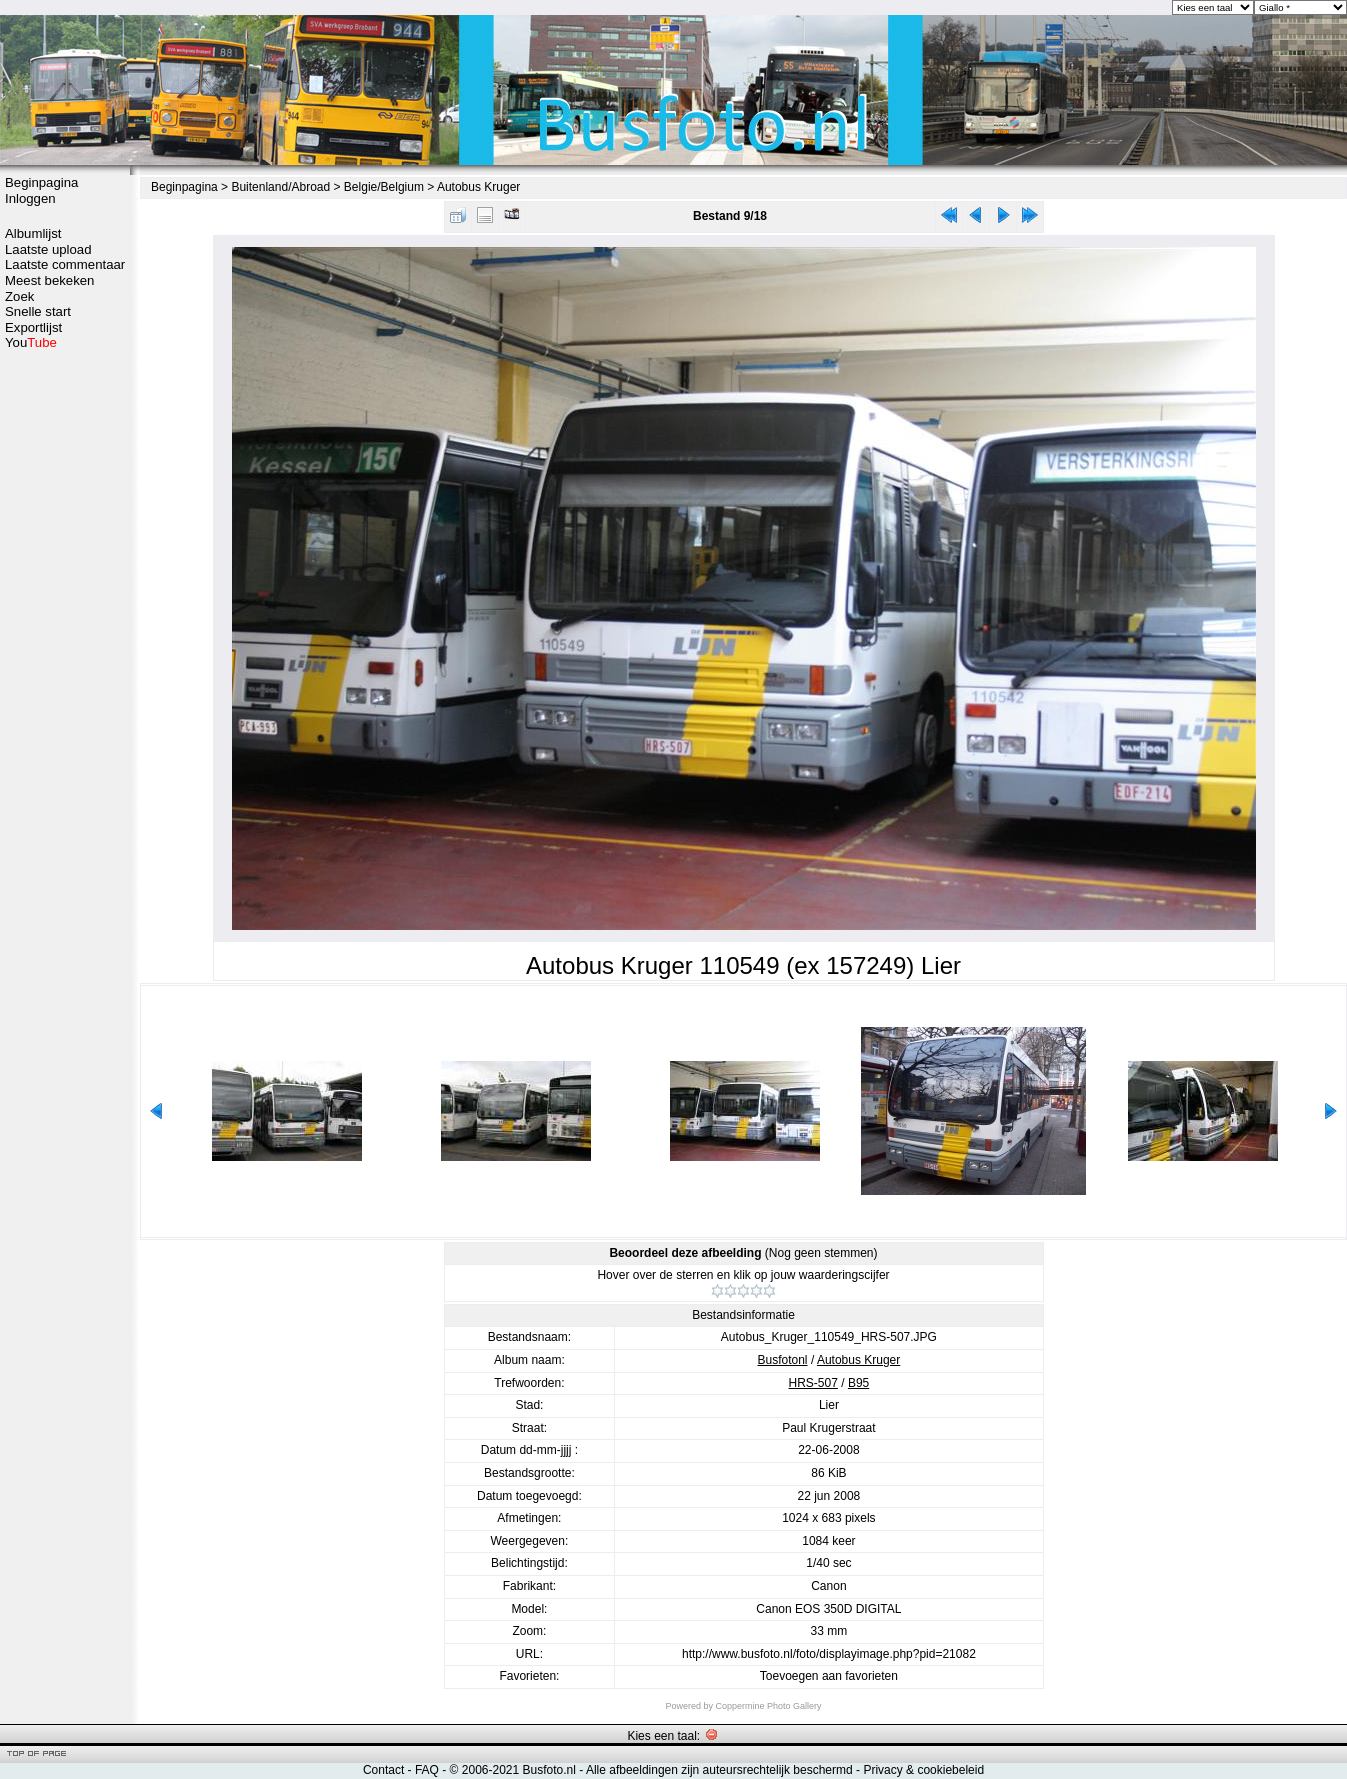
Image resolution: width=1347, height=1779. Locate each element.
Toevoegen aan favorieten (829, 1676)
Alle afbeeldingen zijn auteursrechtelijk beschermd (719, 1770)
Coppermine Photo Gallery (768, 1706)
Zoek (19, 296)
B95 (858, 1383)
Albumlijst (33, 233)
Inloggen (30, 198)
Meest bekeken (49, 280)
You (31, 342)
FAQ (427, 1770)
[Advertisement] (65, 667)
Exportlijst (33, 327)
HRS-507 (813, 1383)
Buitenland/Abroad (280, 187)
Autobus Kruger (478, 187)
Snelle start (38, 311)
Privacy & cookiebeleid (923, 1770)
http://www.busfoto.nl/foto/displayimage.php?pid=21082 (829, 1654)
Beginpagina (41, 182)
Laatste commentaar (65, 264)
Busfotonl (783, 1360)
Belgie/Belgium (384, 187)
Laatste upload (48, 249)
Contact (383, 1770)
